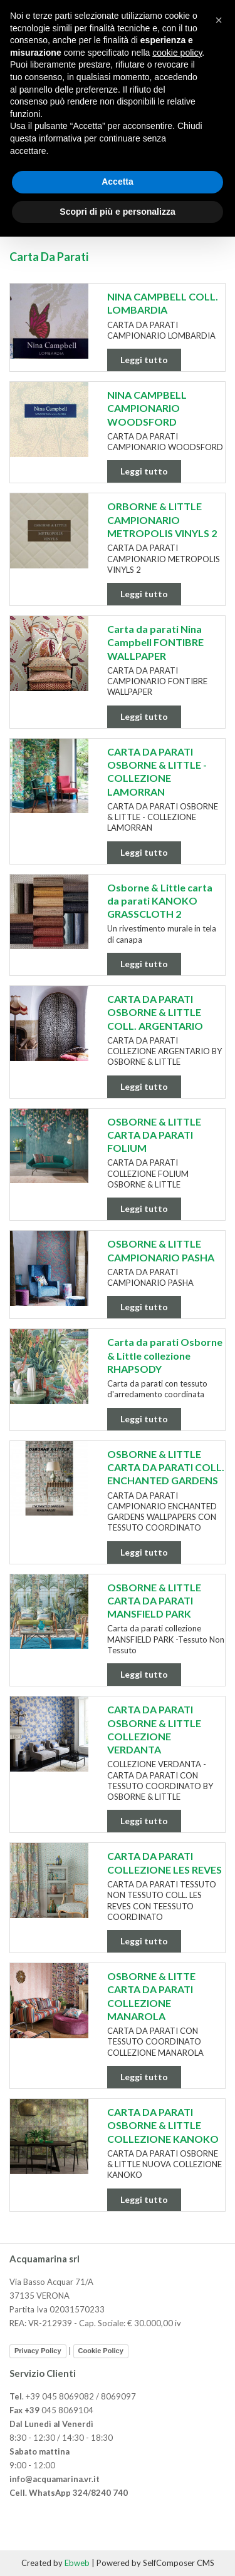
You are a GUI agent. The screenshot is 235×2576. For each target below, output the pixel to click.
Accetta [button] (117, 182)
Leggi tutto (144, 359)
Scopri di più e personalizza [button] (117, 212)
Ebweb (77, 2563)
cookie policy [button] (177, 53)
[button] (219, 20)
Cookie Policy (100, 2350)
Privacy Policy (37, 2350)
